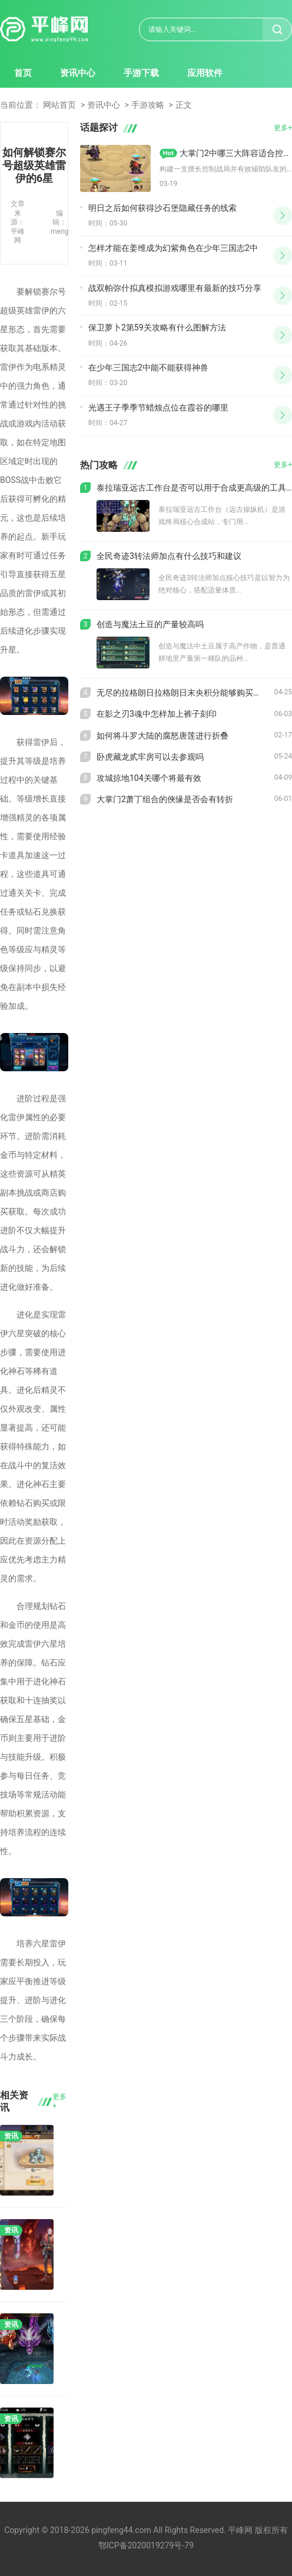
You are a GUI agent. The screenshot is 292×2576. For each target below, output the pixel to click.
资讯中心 (77, 73)
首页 (23, 73)
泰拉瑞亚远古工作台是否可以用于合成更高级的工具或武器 (194, 487)
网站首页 (59, 105)
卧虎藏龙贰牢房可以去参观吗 (150, 756)
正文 (183, 105)
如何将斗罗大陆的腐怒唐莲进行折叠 (162, 735)
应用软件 (205, 73)
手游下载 (141, 73)
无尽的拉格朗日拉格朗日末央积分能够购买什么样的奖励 (185, 692)
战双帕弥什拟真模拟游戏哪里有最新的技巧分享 (174, 288)
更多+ (59, 2101)
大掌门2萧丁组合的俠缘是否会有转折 (165, 799)
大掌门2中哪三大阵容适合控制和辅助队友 (236, 153)
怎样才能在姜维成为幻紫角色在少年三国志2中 (173, 248)
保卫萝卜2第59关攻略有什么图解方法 (157, 327)
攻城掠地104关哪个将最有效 (149, 778)
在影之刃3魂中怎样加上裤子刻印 (157, 714)
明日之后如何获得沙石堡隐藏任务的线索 (162, 208)
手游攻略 (147, 105)
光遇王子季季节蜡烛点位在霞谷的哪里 (158, 407)
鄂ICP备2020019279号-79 (146, 2545)
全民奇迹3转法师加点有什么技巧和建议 (169, 556)
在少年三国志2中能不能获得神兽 (148, 367)
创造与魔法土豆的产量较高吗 (150, 624)
